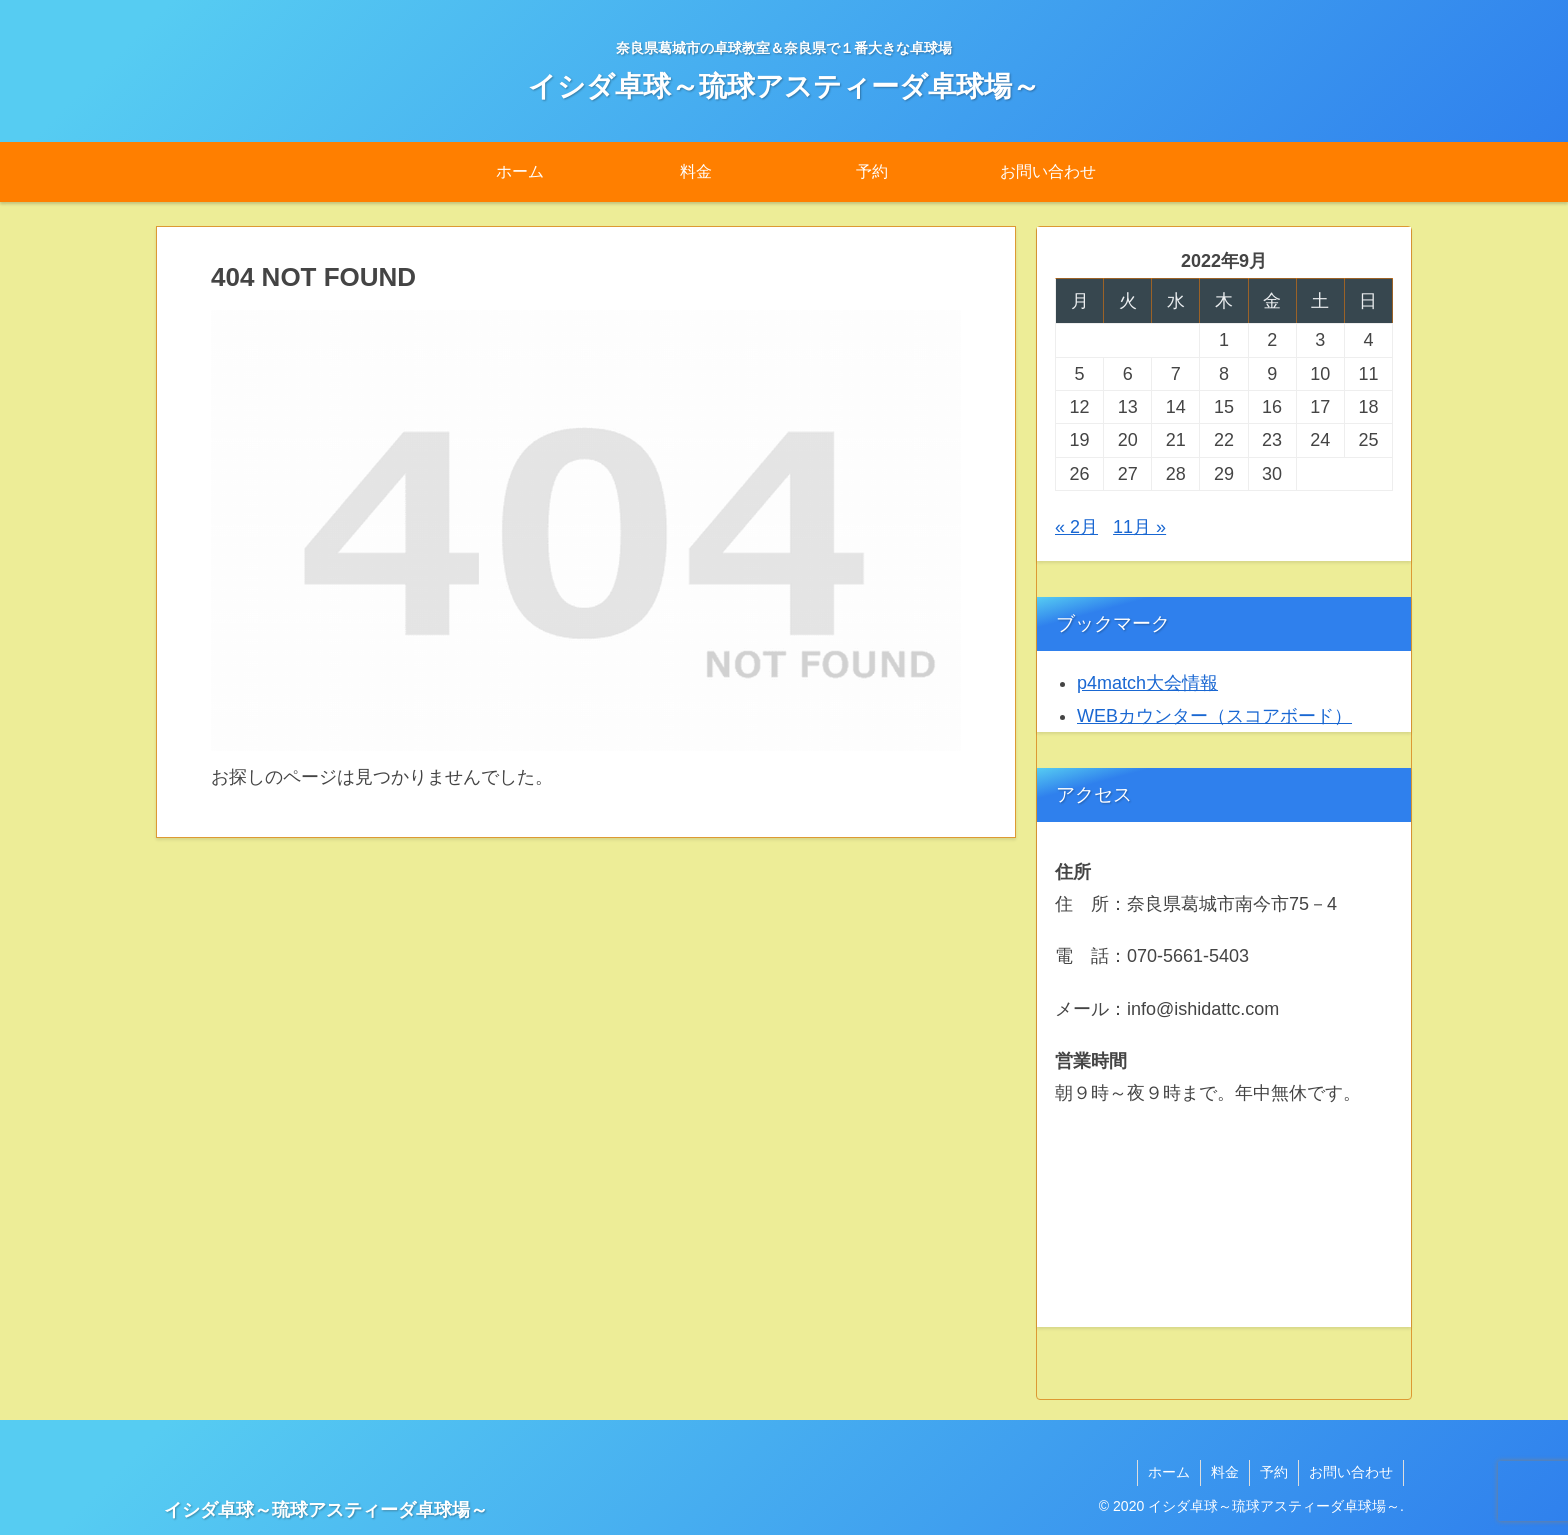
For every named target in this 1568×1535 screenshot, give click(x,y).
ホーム (1169, 1472)
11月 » (1139, 527)
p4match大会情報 (1147, 683)
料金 (1225, 1472)
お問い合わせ (1351, 1472)
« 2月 (1076, 527)
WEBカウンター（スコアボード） (1214, 716)
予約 (1274, 1472)
